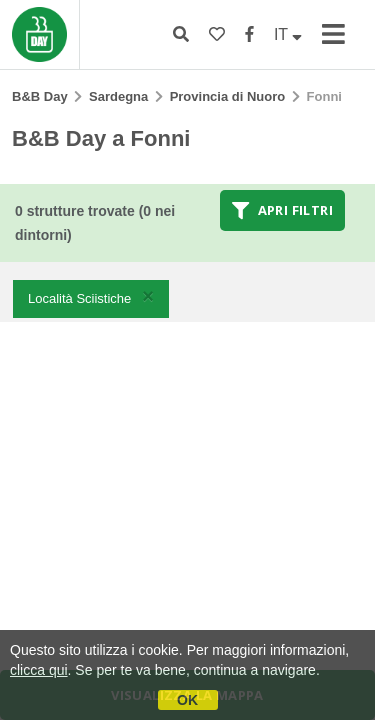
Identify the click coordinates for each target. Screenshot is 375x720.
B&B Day (40, 96)
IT (288, 34)
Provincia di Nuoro (228, 96)
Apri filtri (282, 210)
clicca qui (39, 670)
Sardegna (118, 96)
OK (187, 700)
